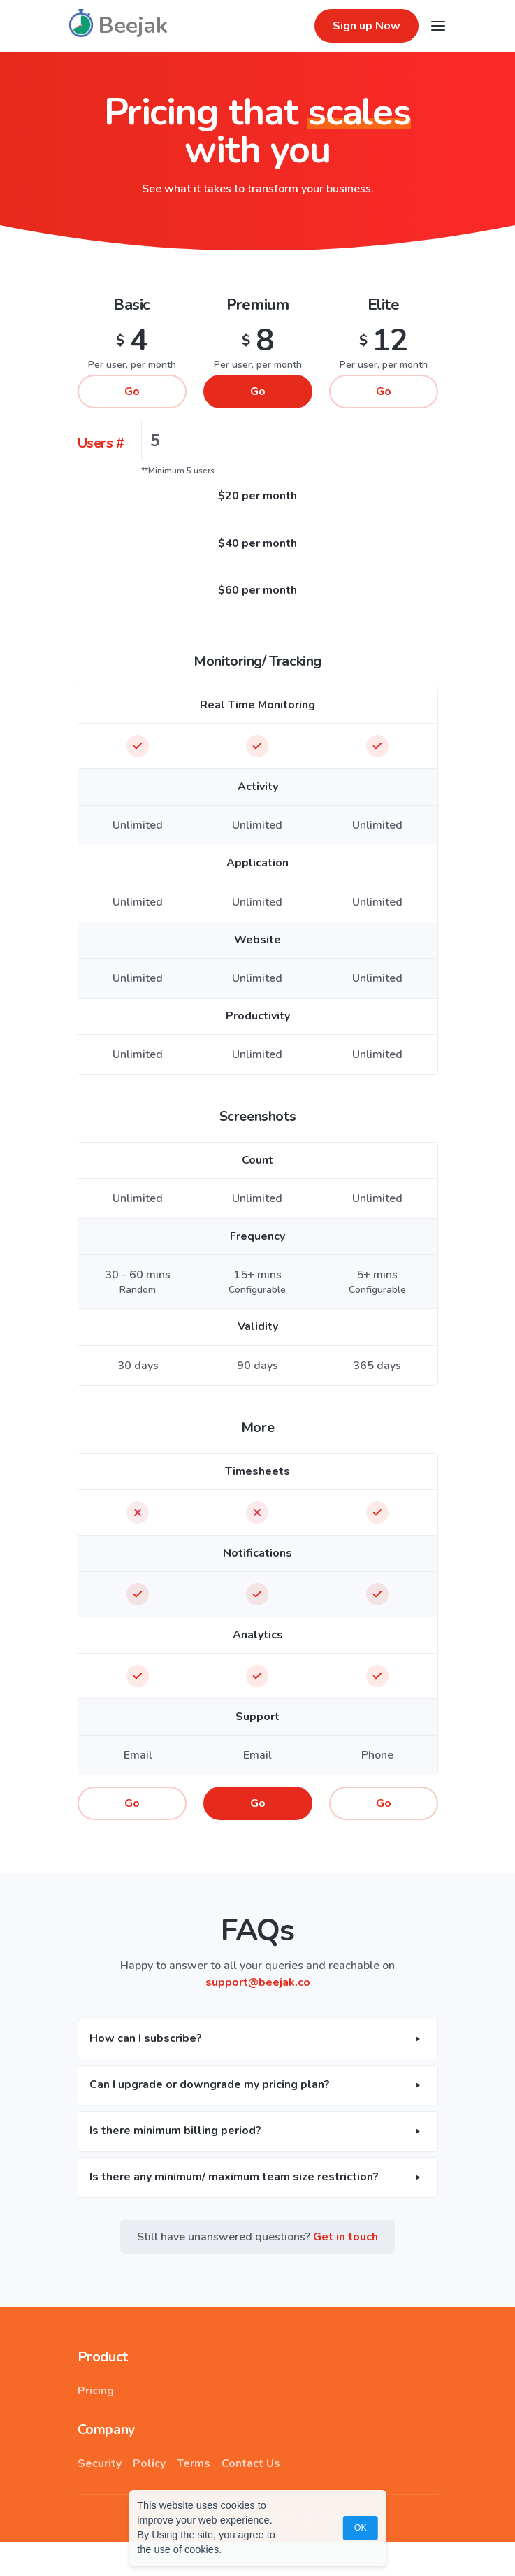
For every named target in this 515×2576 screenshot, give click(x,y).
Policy (149, 2463)
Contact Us (251, 2463)
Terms (193, 2463)
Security (100, 2463)
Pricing (96, 2390)
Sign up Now (366, 26)
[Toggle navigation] (438, 25)
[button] (257, 2039)
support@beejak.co (257, 1982)
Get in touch (345, 2237)
